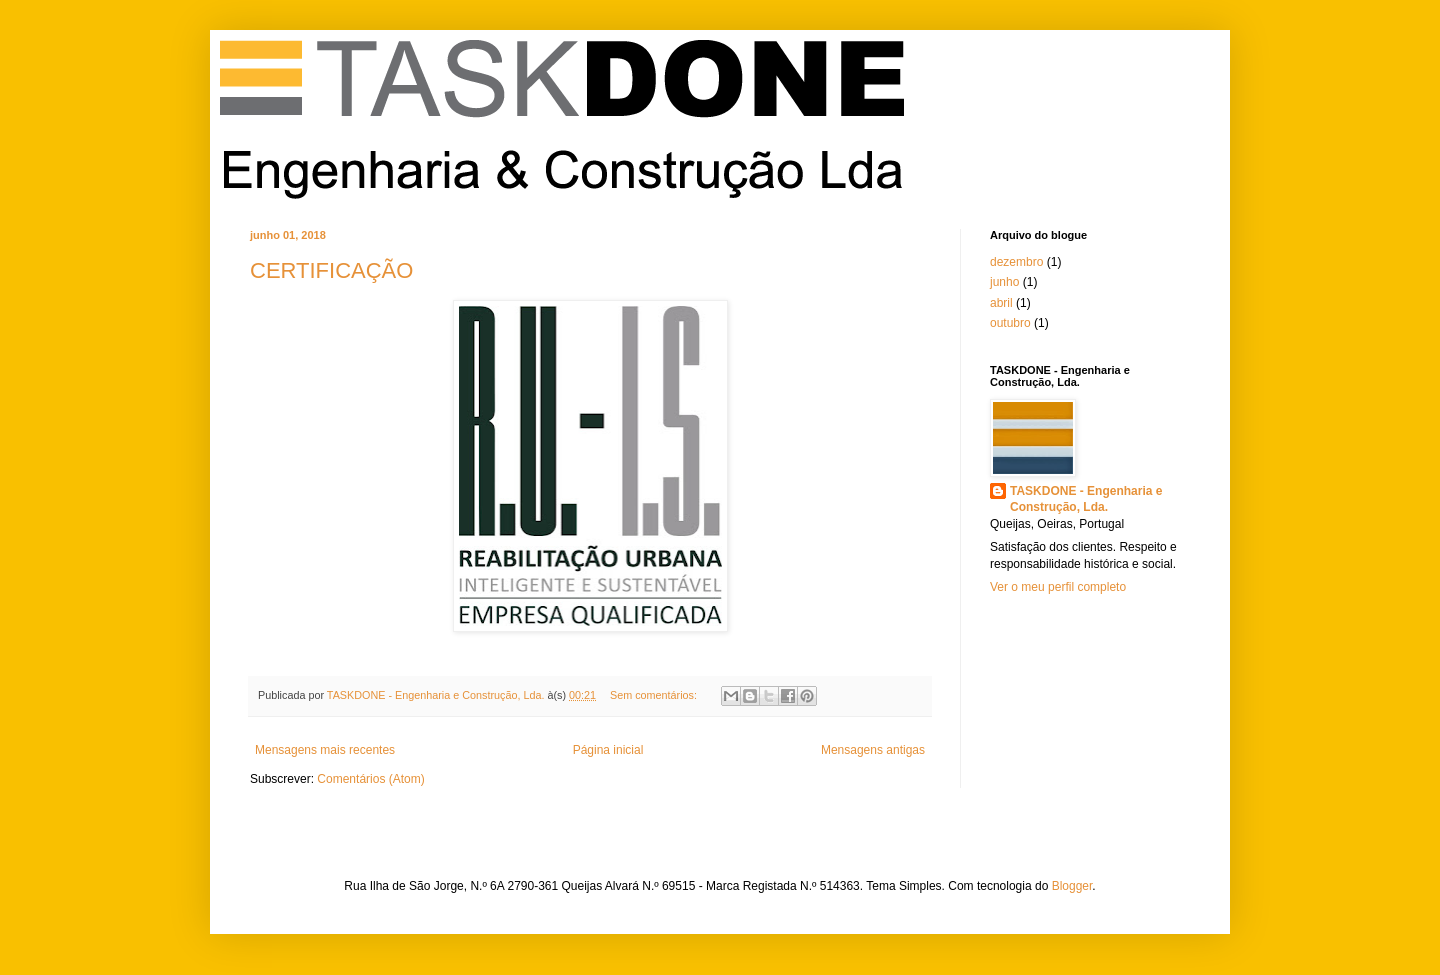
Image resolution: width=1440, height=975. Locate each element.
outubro (1010, 323)
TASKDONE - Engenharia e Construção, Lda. (1086, 499)
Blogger (1072, 886)
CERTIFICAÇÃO (331, 270)
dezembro (1016, 262)
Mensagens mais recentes (325, 750)
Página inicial (608, 750)
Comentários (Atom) (370, 779)
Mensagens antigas (873, 750)
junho (1004, 282)
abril (1001, 303)
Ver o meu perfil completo (1058, 587)
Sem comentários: (655, 695)
